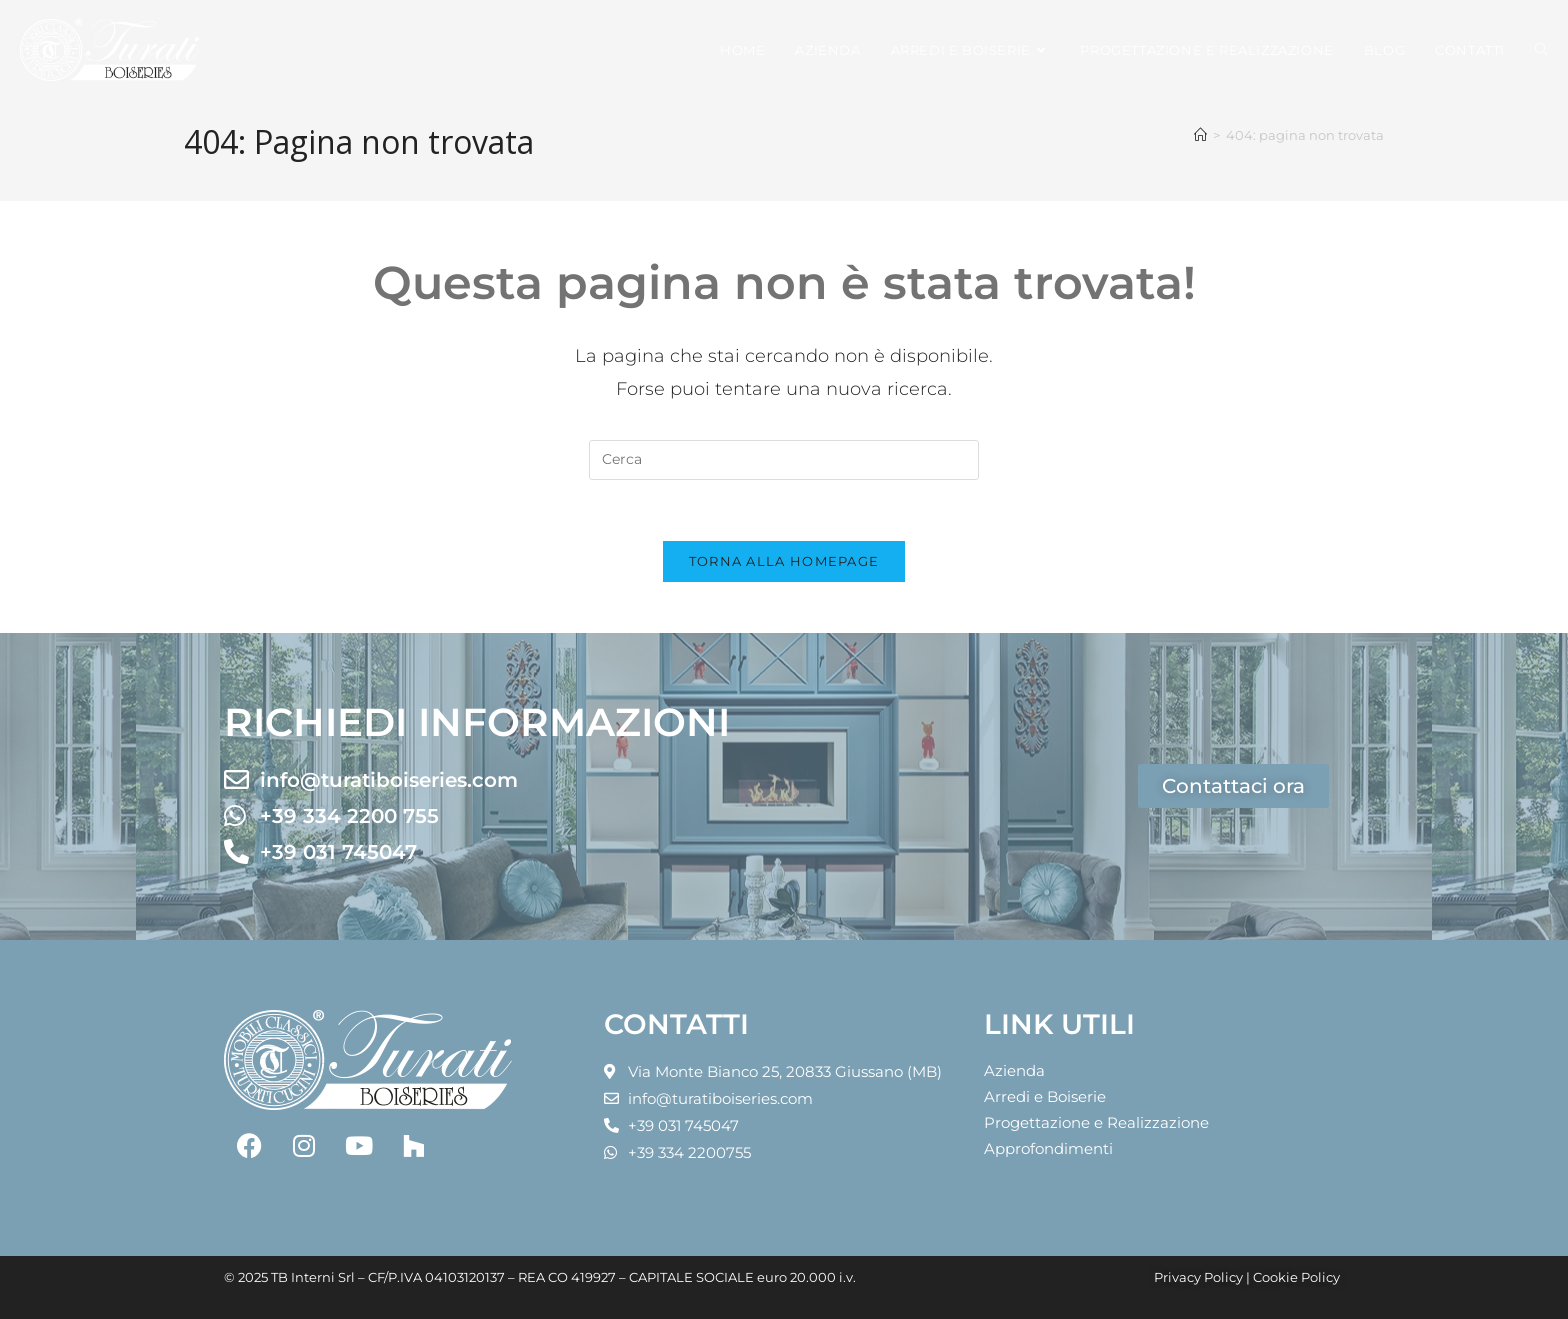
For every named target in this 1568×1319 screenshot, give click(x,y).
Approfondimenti (1048, 1148)
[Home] (1200, 135)
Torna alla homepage (784, 561)
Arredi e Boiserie (1045, 1096)
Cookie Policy (1296, 1277)
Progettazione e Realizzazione (1096, 1122)
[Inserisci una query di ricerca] (784, 460)
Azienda (1014, 1070)
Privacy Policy (1198, 1277)
